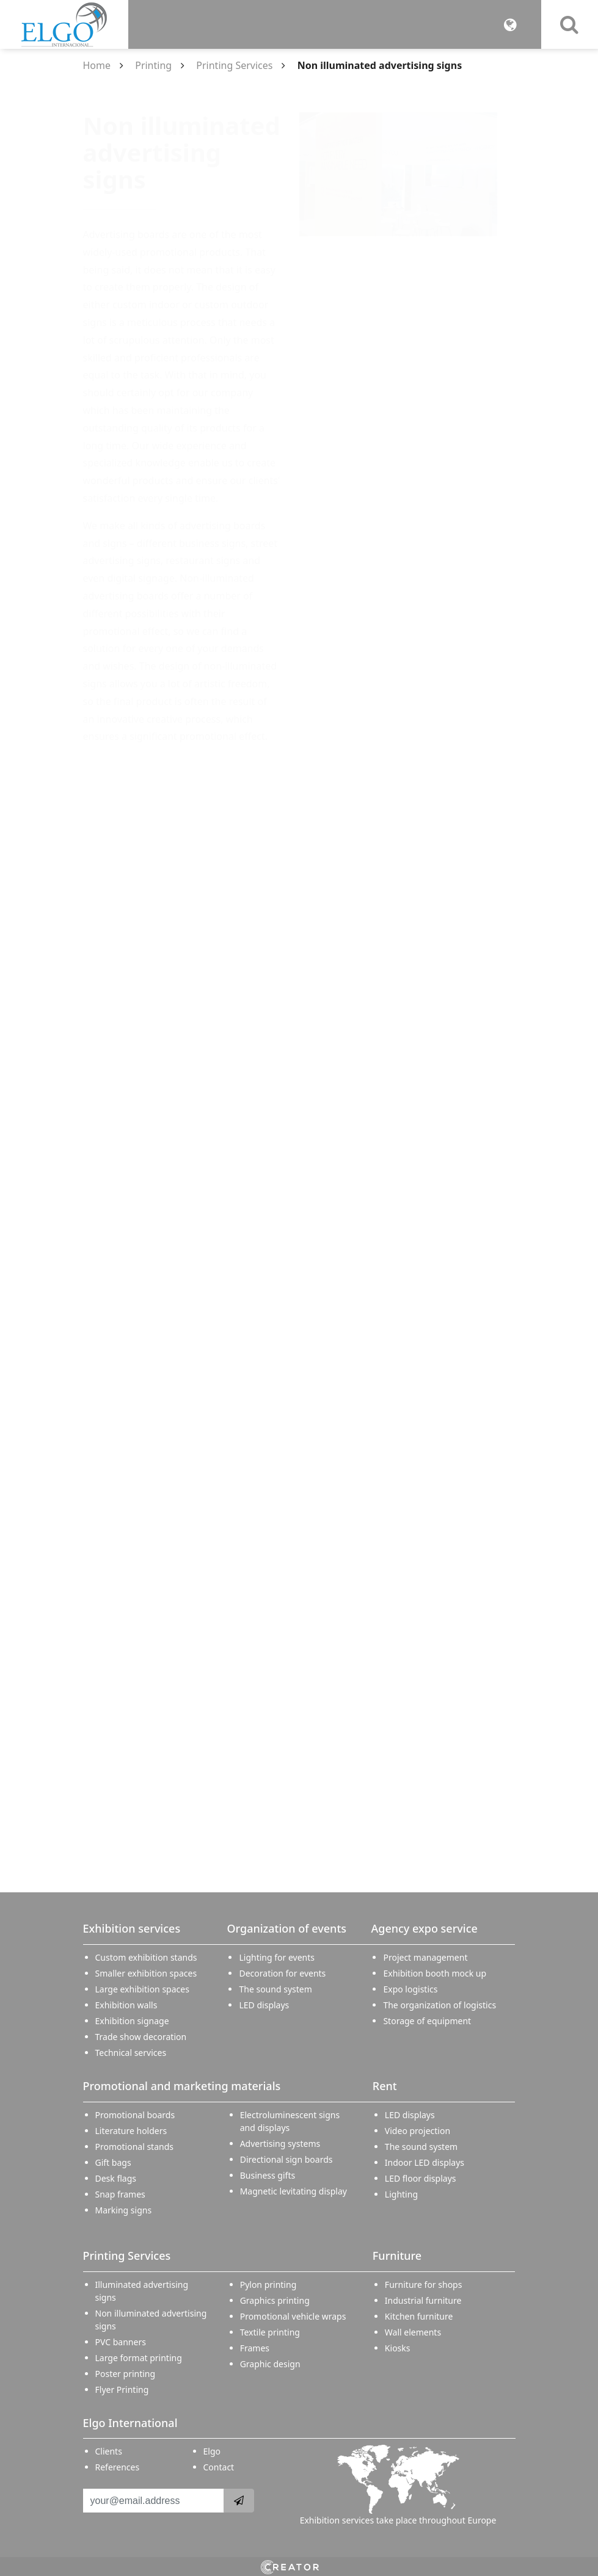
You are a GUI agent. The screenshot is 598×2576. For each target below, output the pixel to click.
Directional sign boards (286, 2159)
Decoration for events (282, 1973)
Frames (254, 2348)
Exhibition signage (132, 2021)
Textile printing (270, 2332)
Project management (425, 1957)
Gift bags (113, 2162)
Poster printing (125, 2373)
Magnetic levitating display (293, 2191)
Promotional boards (135, 2115)
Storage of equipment (427, 2021)
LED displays (264, 2005)
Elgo (212, 2451)
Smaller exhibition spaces (146, 1973)
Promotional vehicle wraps (293, 2316)
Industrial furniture (423, 2300)
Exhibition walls (126, 2005)
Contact (219, 2467)
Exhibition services (132, 1928)
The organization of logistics (439, 2005)
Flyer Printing (122, 2389)
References (117, 2467)
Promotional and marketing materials (182, 2086)
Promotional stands (134, 2146)
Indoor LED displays (424, 2162)
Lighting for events (277, 1957)
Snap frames (120, 2194)
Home (97, 65)
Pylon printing (268, 2284)
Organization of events (286, 1928)
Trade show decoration (141, 2036)
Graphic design (270, 2364)
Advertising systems (280, 2143)
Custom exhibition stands (146, 1957)
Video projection (417, 2130)
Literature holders (131, 2130)
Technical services (131, 2052)
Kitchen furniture (419, 2316)
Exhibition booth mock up (434, 1973)
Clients (108, 2451)
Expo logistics (410, 1989)
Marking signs (123, 2210)
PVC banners (120, 2342)
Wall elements (413, 2332)
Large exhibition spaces (142, 1989)
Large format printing (138, 2358)
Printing (153, 65)
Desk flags (116, 2178)
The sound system (275, 1989)
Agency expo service (424, 1928)
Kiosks (397, 2348)
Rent (385, 2086)
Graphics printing (275, 2300)
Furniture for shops (423, 2284)
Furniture (397, 2255)
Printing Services (234, 65)
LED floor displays (420, 2178)
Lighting (401, 2194)
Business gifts (267, 2175)
